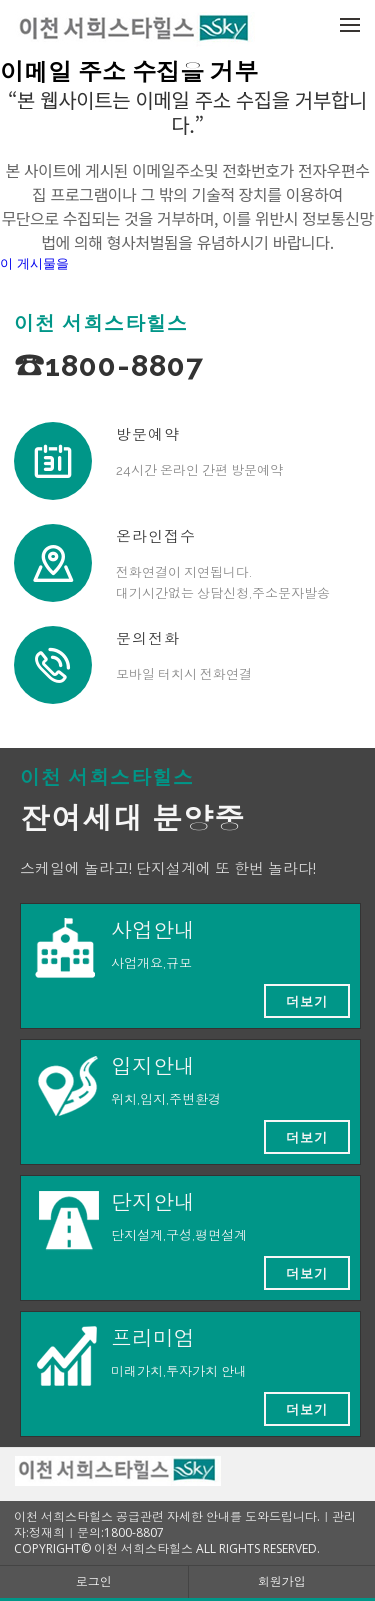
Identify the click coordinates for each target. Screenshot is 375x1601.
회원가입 (282, 1581)
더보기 (307, 1001)
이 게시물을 (34, 263)
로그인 (94, 1581)
